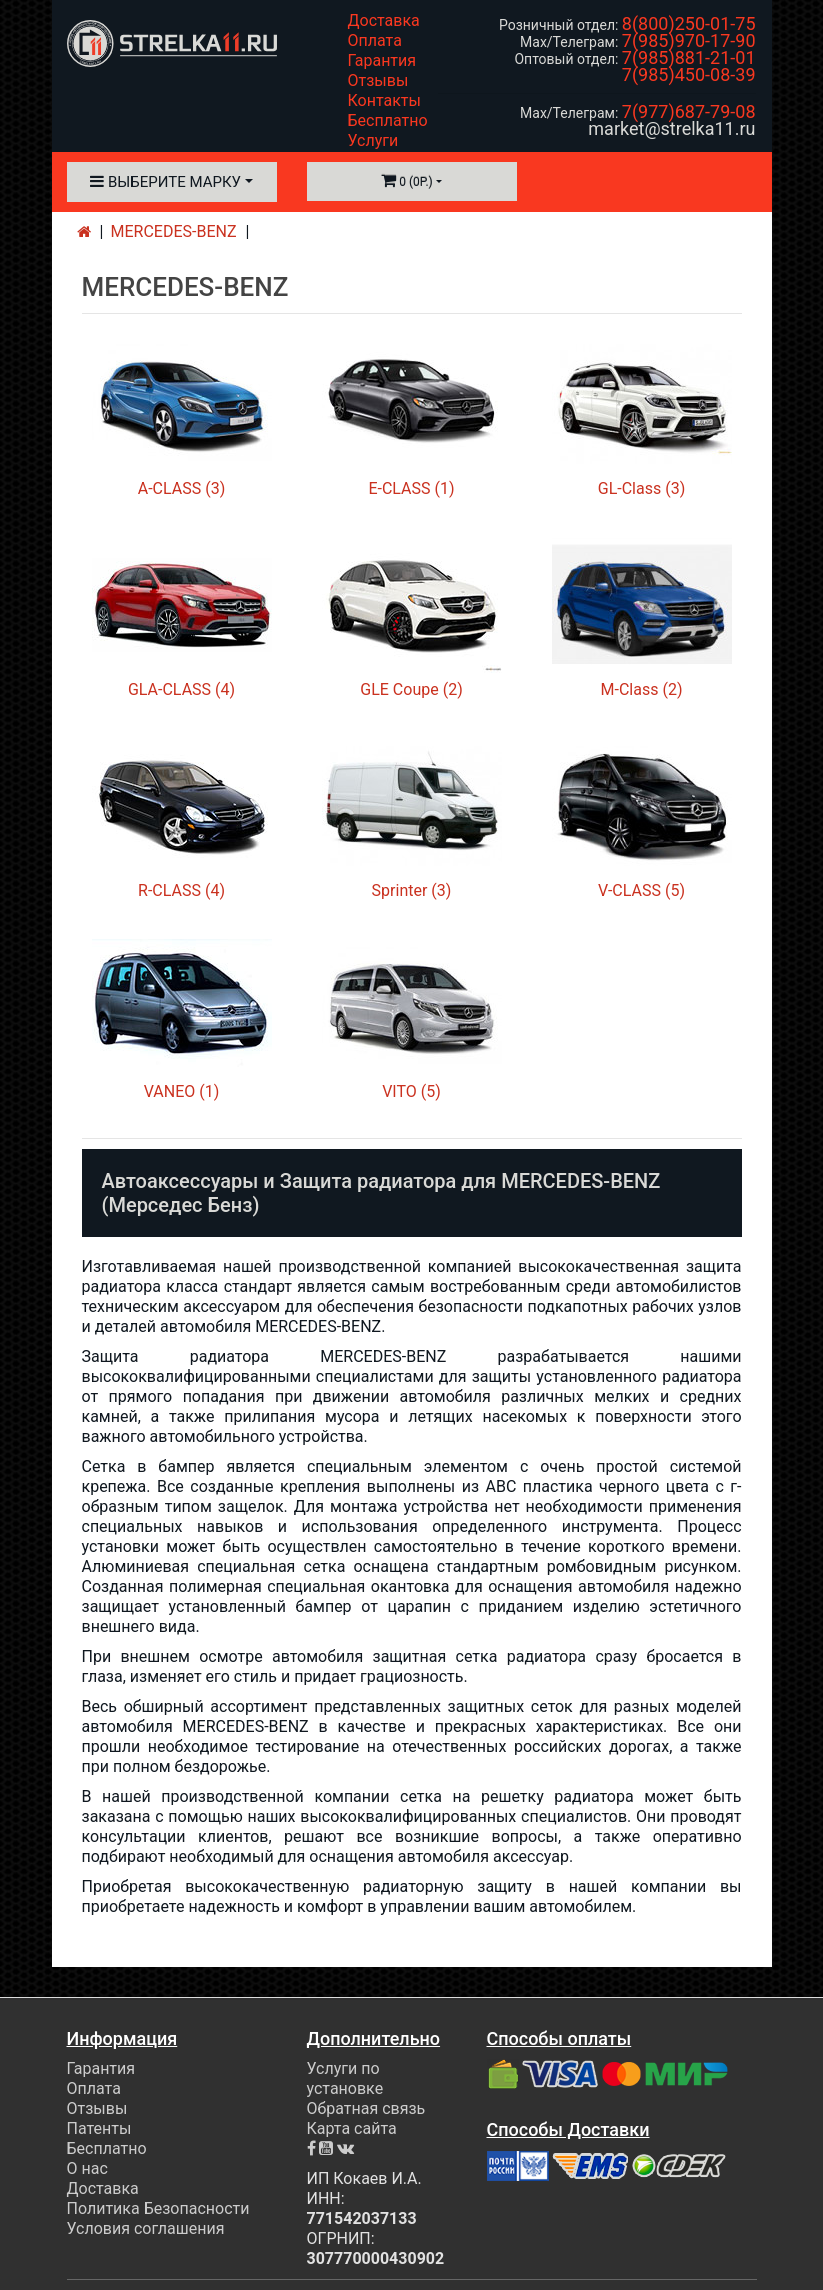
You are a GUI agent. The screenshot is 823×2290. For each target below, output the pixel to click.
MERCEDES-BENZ (174, 231)
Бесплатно (388, 120)
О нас (87, 2168)
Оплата (375, 40)
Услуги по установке (345, 2078)
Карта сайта (352, 2128)
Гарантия (382, 60)
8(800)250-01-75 (689, 23)
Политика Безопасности (158, 2208)
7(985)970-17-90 (689, 40)
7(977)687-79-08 (689, 111)
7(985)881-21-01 (689, 57)
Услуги (373, 140)
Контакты (384, 100)
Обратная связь (366, 2108)
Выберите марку (165, 182)
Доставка (384, 20)
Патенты (99, 2128)
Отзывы (378, 80)
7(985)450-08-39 (689, 74)
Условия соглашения (146, 2228)
